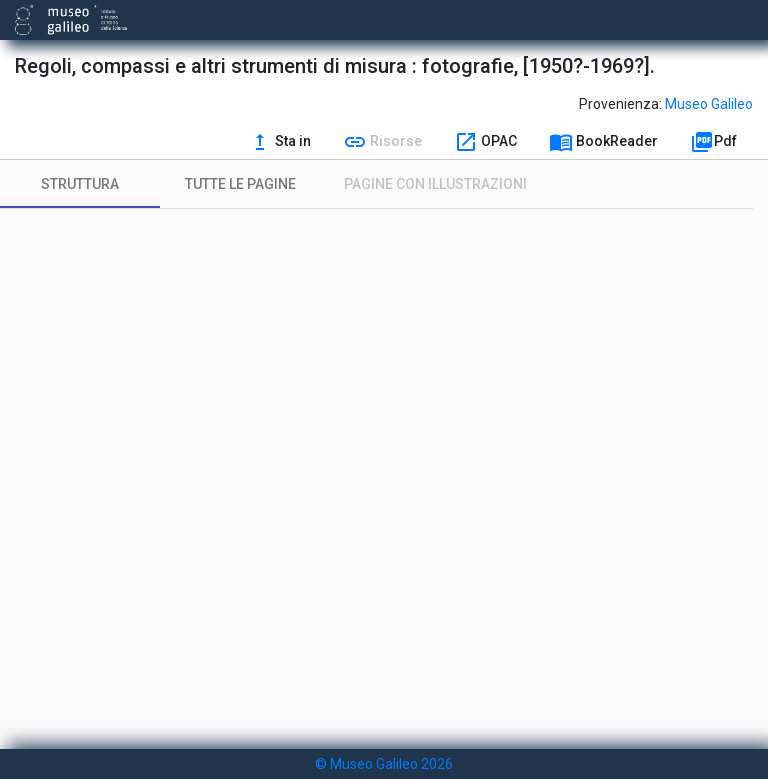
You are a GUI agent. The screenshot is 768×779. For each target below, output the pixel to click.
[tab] (80, 184)
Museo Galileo (709, 104)
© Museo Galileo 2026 (384, 764)
